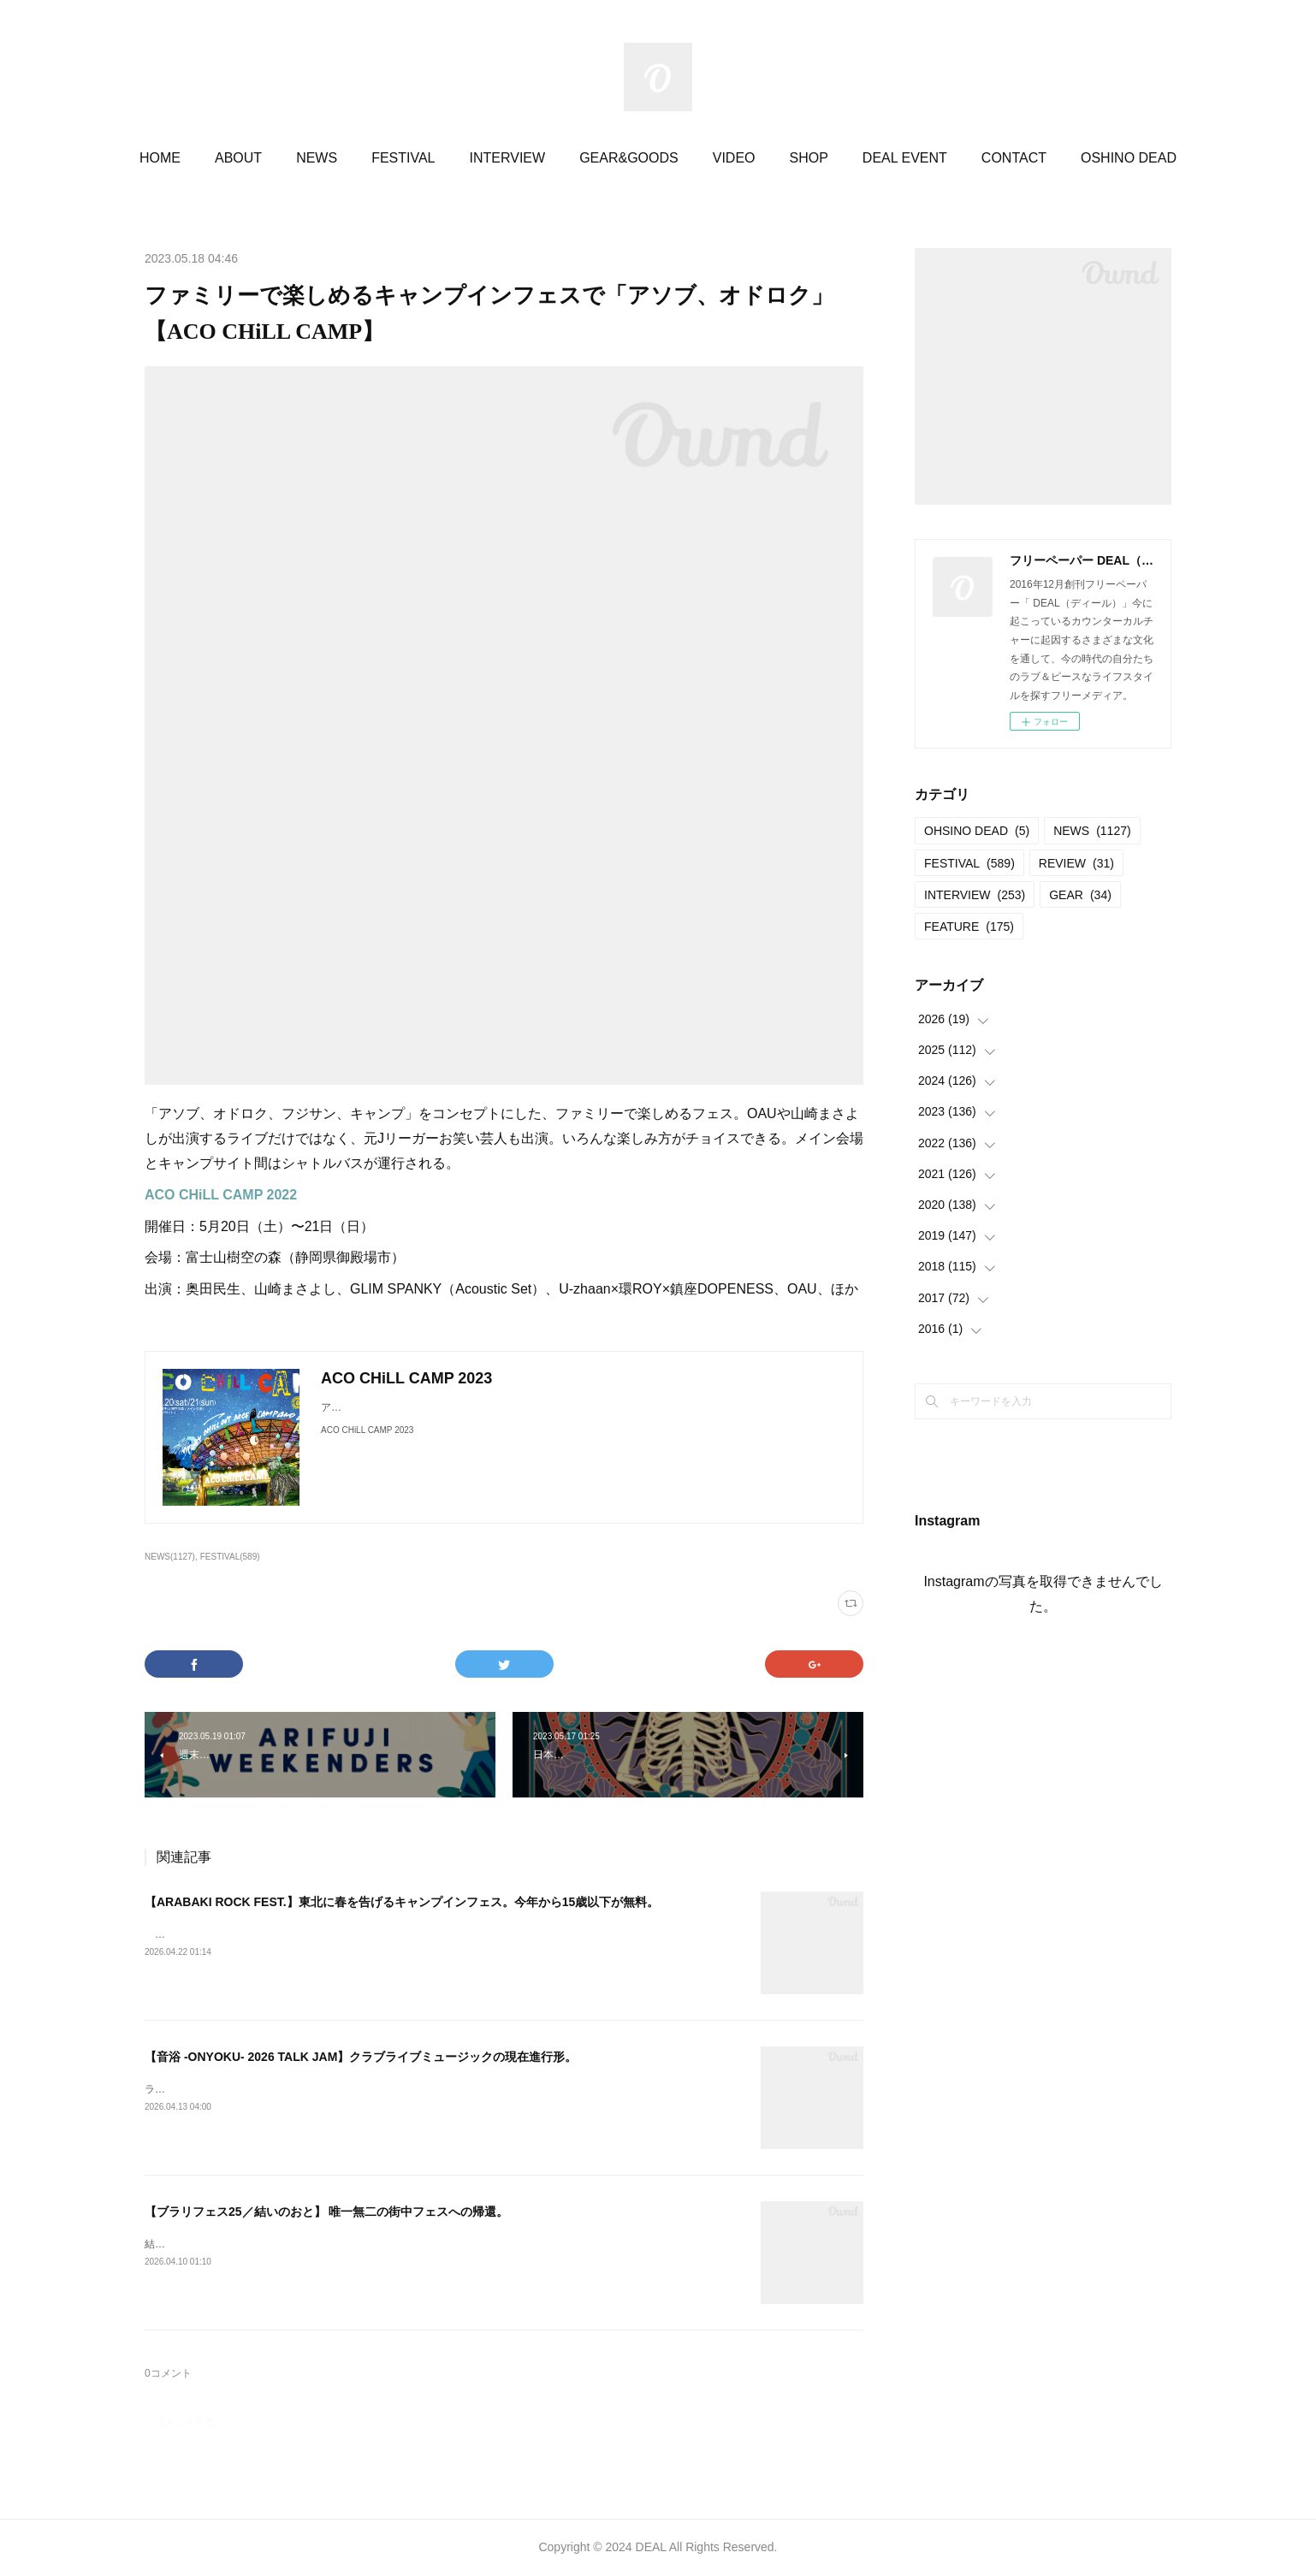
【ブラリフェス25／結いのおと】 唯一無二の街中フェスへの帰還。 (326, 2211)
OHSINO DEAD (976, 831)
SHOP (809, 158)
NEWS (316, 158)
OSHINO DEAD (1129, 158)
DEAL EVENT (905, 158)
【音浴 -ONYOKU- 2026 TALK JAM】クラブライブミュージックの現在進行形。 (361, 2057)
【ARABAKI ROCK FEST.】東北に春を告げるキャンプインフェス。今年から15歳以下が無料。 (402, 1902)
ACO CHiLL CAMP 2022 (221, 1194)
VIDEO (734, 158)
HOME (160, 158)
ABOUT (238, 158)
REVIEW (1076, 863)
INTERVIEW (508, 158)
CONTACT (1013, 158)
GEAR (1080, 895)
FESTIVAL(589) (230, 1556)
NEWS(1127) (170, 1556)
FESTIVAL (403, 158)
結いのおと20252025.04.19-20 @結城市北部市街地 (263, 2244)
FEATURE (969, 926)
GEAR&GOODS (629, 158)
